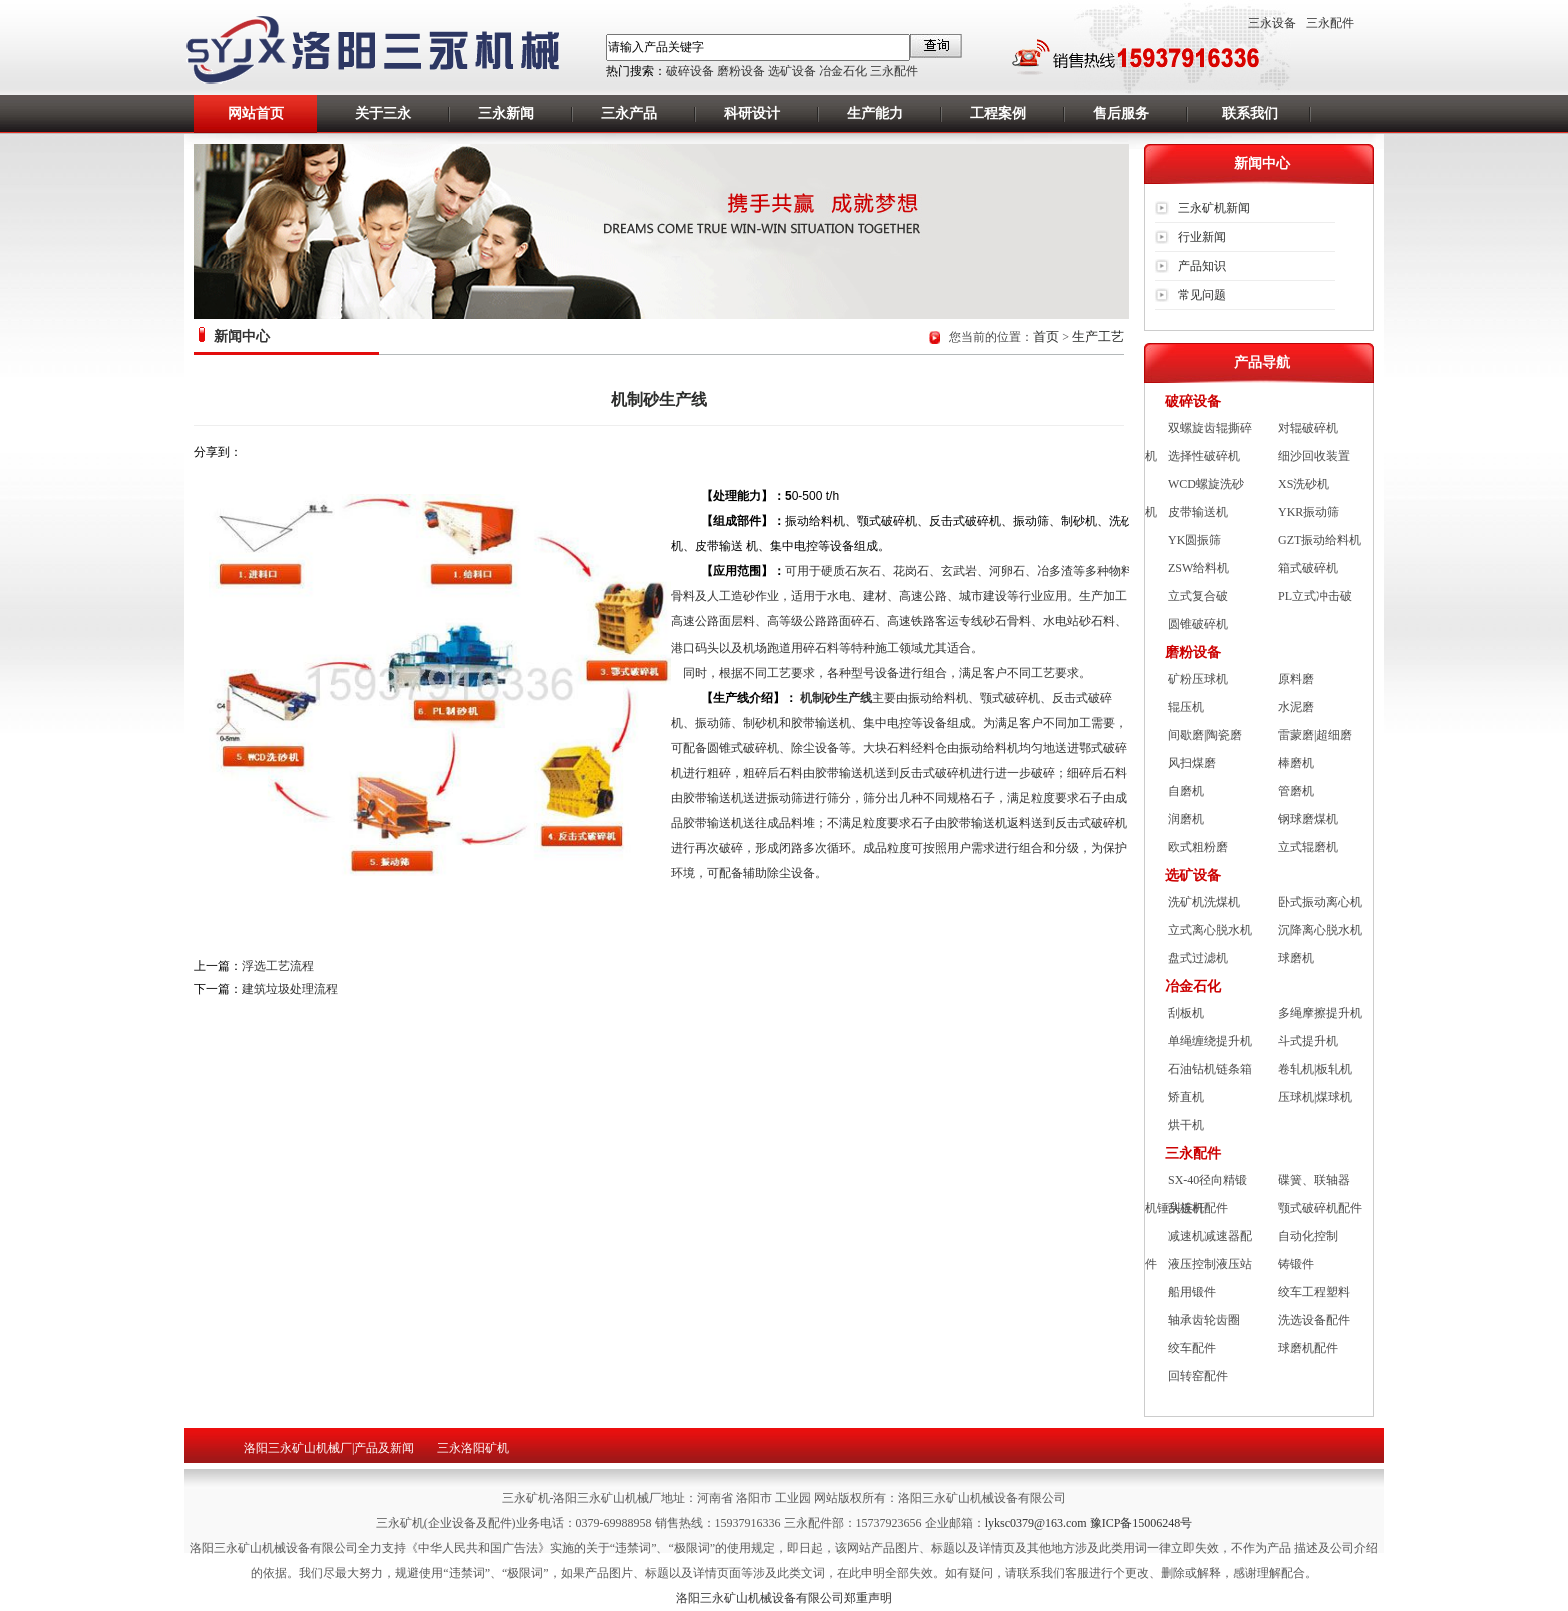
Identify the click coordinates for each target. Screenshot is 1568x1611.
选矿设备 (792, 71)
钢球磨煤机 (1308, 819)
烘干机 (1186, 1125)
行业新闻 (1202, 237)
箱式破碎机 (1308, 568)
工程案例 (998, 113)
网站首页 (256, 113)
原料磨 (1296, 679)
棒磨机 (1296, 763)
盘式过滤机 (1198, 958)
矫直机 (1186, 1097)
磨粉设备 (741, 71)
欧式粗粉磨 (1198, 847)
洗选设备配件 (1314, 1320)
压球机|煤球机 (1315, 1097)
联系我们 (1250, 113)
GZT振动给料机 (1319, 540)
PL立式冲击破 (1315, 596)
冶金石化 (843, 71)
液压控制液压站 (1210, 1264)
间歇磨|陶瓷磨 (1205, 735)
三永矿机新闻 (1214, 208)
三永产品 (629, 113)
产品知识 (1202, 266)
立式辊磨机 (1308, 847)
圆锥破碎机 (1198, 624)
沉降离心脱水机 (1320, 930)
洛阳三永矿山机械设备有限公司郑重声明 (784, 1598)
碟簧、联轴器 (1314, 1180)
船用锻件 (1192, 1292)
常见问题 (1202, 295)
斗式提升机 (1308, 1041)
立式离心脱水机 (1210, 930)
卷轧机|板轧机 (1315, 1069)
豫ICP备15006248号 (1141, 1523)
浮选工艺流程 (278, 966)
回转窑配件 (1198, 1376)
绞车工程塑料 (1314, 1292)
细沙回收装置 (1314, 456)
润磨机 (1186, 819)
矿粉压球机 (1198, 679)
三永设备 (1272, 23)
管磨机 (1296, 791)
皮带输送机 (1198, 512)
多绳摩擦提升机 (1320, 1013)
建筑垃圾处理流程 (290, 989)
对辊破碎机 (1308, 428)
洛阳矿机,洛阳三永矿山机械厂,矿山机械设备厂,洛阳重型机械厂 (385, 51)
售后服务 (1121, 113)
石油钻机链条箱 (1210, 1069)
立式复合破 (1198, 596)
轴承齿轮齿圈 (1204, 1320)
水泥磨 (1296, 707)
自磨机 (1186, 791)
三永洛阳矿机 (473, 1448)
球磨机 (1296, 958)
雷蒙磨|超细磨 (1315, 735)
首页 (1046, 336)
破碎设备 (690, 71)
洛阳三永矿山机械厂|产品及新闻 (329, 1448)
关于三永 (383, 113)
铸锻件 (1296, 1264)
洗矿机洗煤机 (1204, 902)
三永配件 (894, 71)
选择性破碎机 (1204, 456)
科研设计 (752, 113)
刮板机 (1186, 1013)
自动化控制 (1308, 1236)
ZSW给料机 (1198, 568)
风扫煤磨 (1192, 763)
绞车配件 (1192, 1348)
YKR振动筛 (1308, 512)
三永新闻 (506, 113)
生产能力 (875, 113)
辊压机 (1186, 707)
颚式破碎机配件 (1320, 1208)
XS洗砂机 (1303, 484)
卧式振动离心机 (1320, 902)
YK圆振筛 (1194, 540)
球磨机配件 (1308, 1348)
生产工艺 (1098, 336)
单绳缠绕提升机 (1210, 1041)
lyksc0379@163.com (1037, 1523)
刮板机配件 (1198, 1208)
